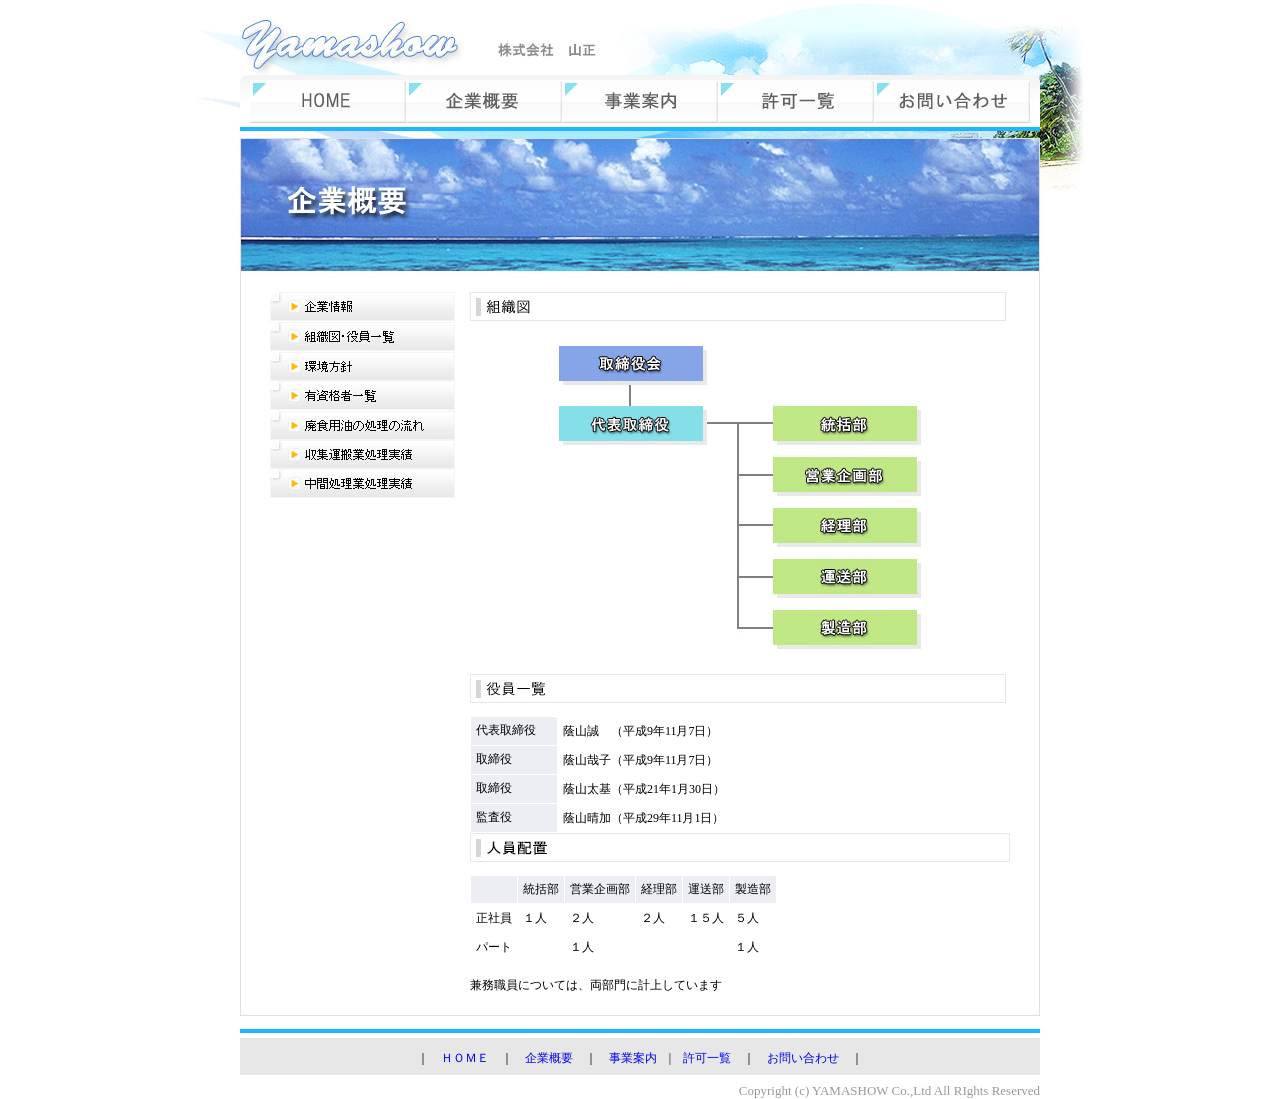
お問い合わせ (803, 1058)
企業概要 (549, 1058)
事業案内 (633, 1058)
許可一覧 (707, 1058)
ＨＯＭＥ (465, 1058)
